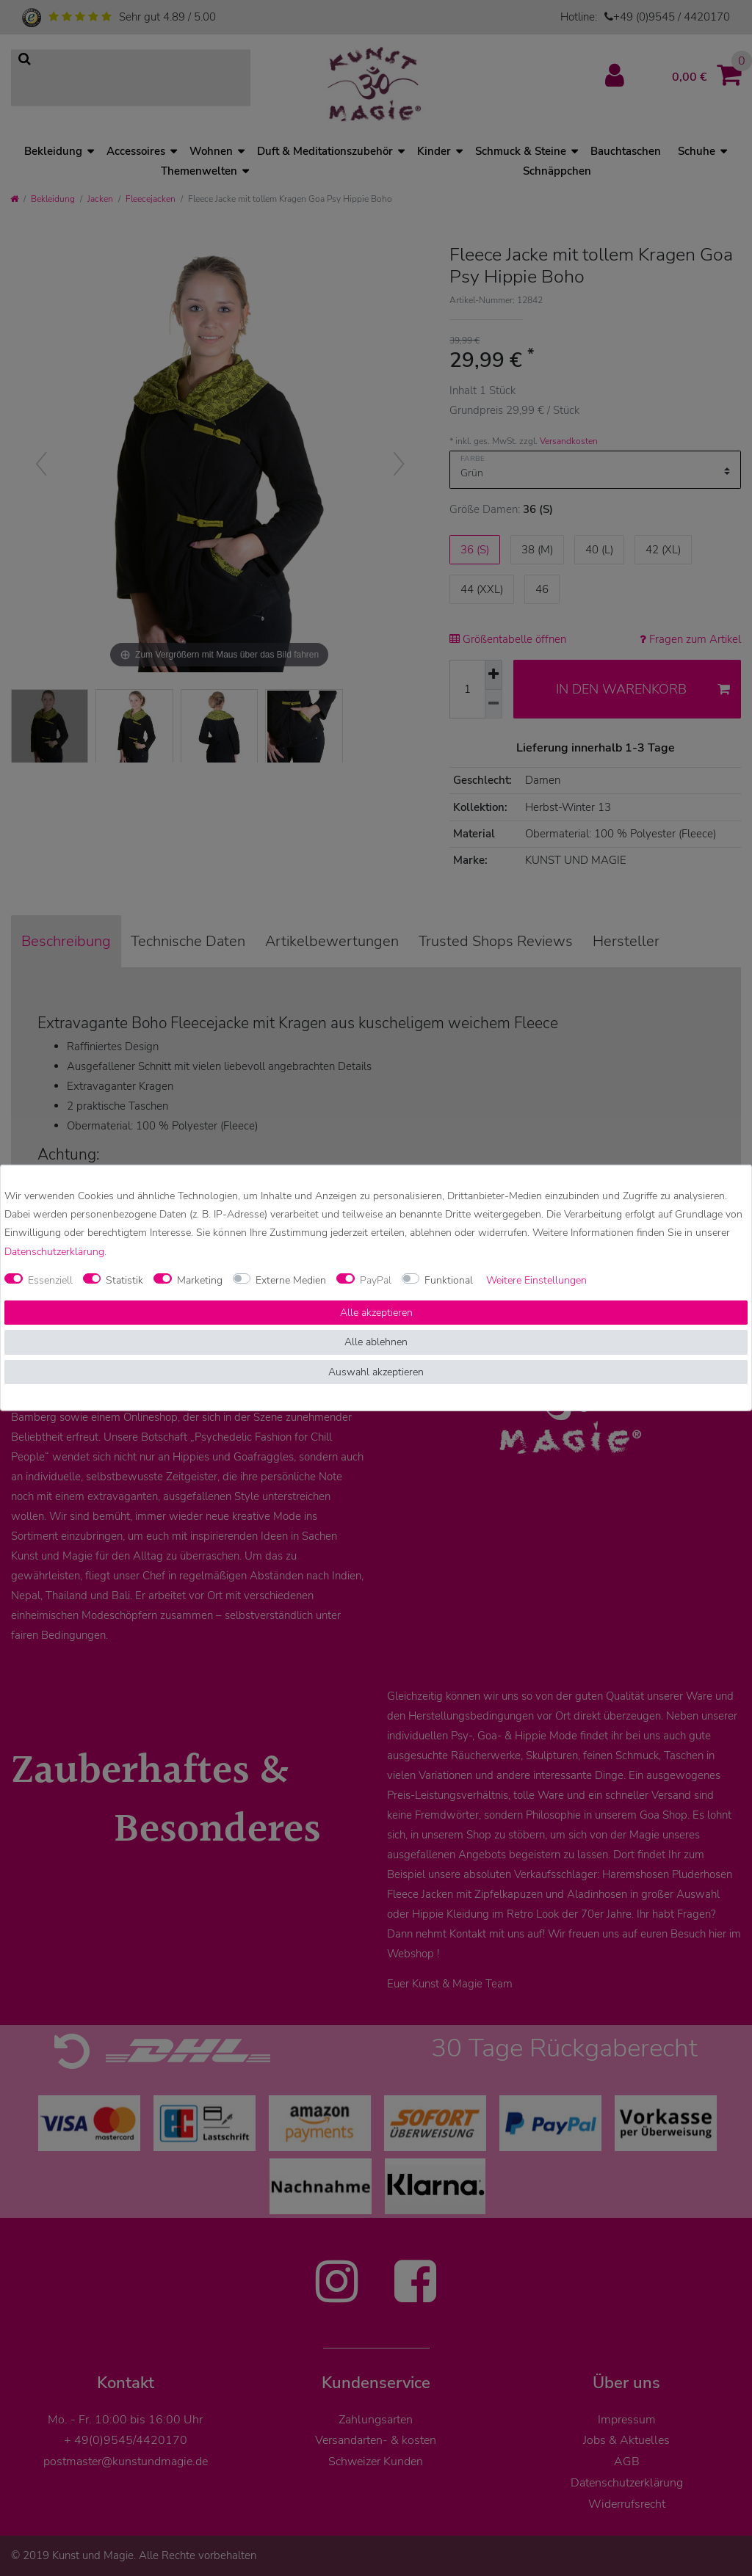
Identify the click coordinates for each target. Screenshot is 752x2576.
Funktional (448, 1280)
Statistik (124, 1280)
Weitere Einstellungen (536, 1280)
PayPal (375, 1280)
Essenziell (50, 1280)
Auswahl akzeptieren (376, 1372)
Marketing (200, 1280)
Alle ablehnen (376, 1342)
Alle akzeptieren (376, 1313)
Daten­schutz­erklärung (54, 1251)
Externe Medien (291, 1280)
